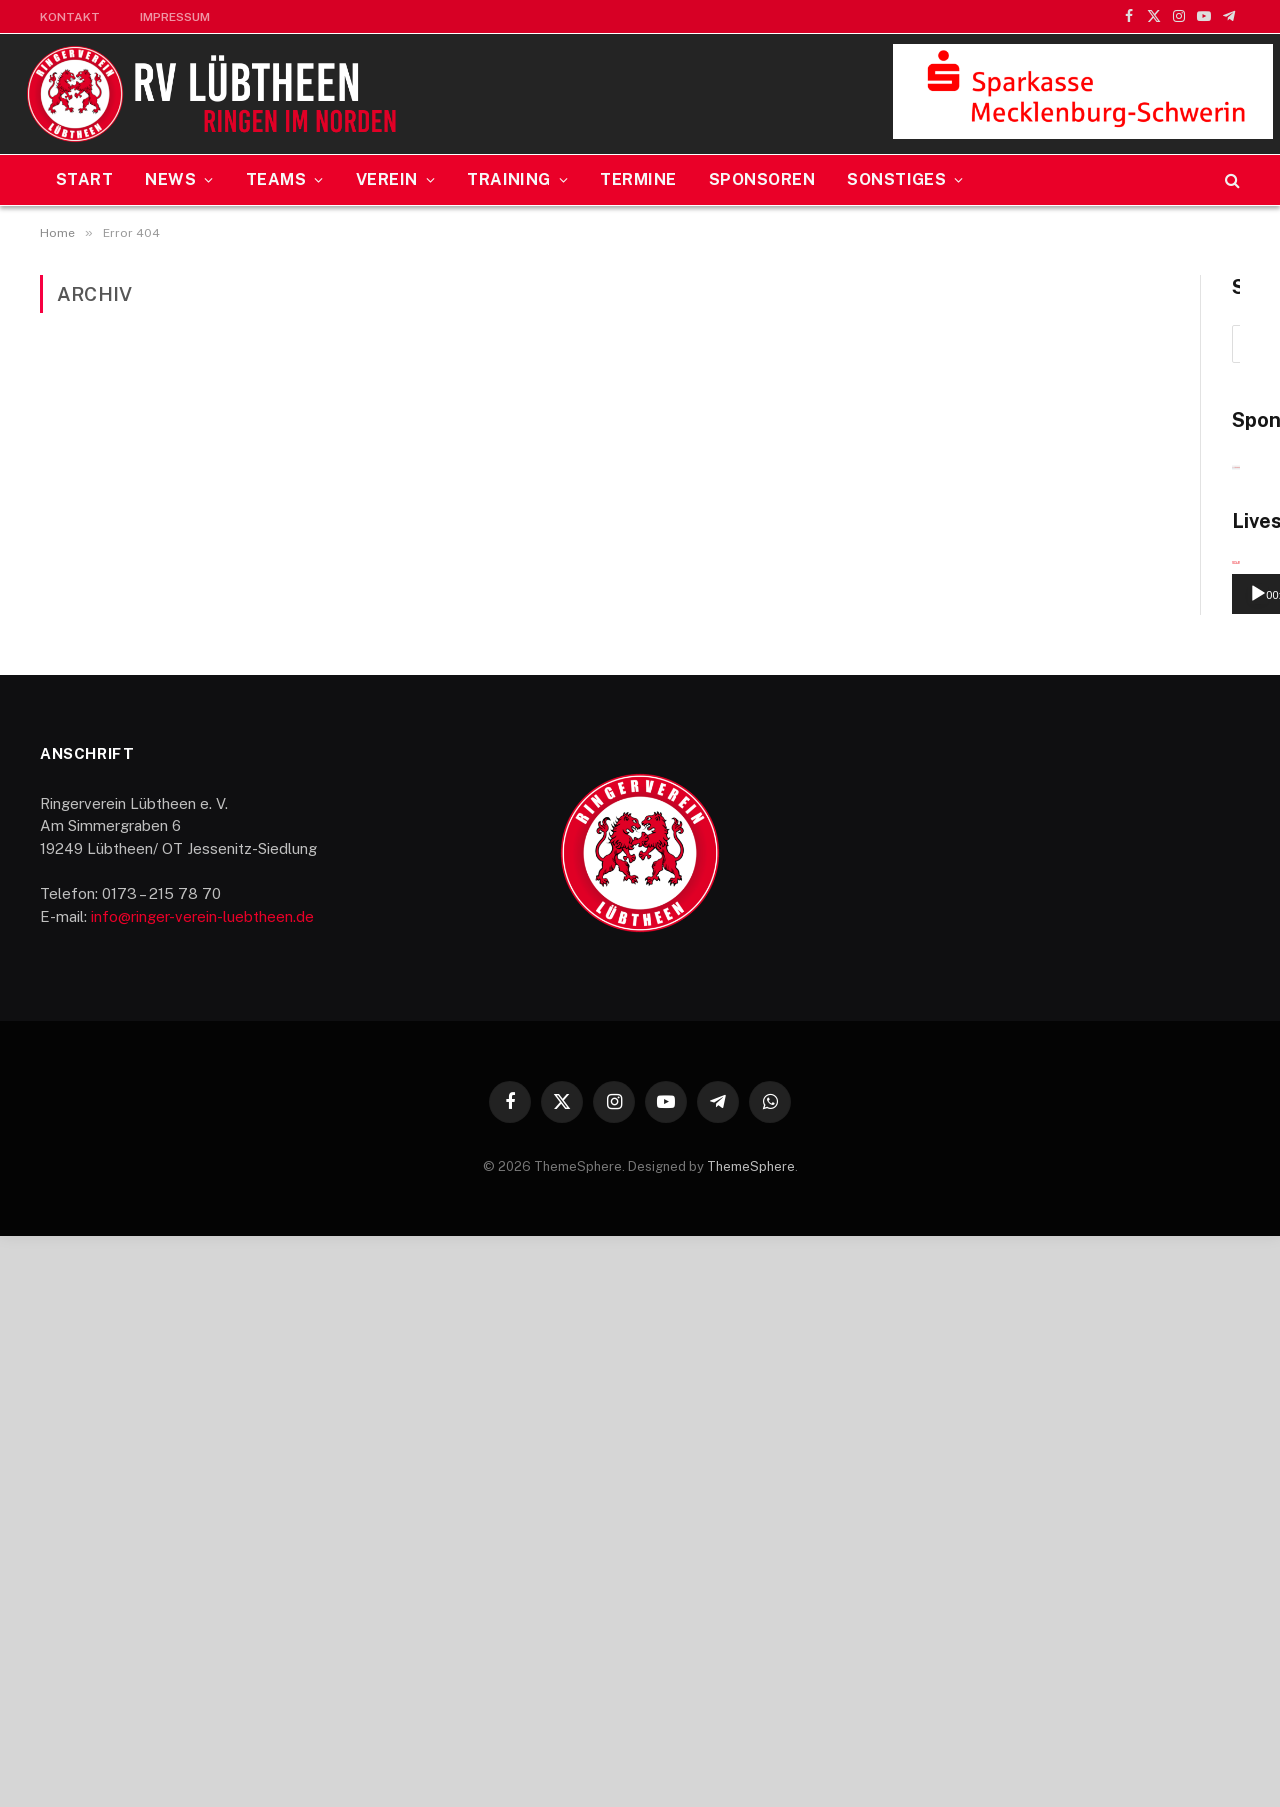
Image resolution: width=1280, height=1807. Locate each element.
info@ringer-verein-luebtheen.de (202, 1488)
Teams (276, 179)
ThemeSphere (751, 1738)
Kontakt (70, 17)
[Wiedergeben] (919, 1166)
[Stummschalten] (1182, 1166)
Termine (638, 179)
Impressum (175, 17)
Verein (387, 179)
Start (84, 179)
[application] (1066, 1088)
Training (509, 179)
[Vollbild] (1214, 1166)
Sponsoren (762, 179)
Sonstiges (896, 179)
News (170, 179)
